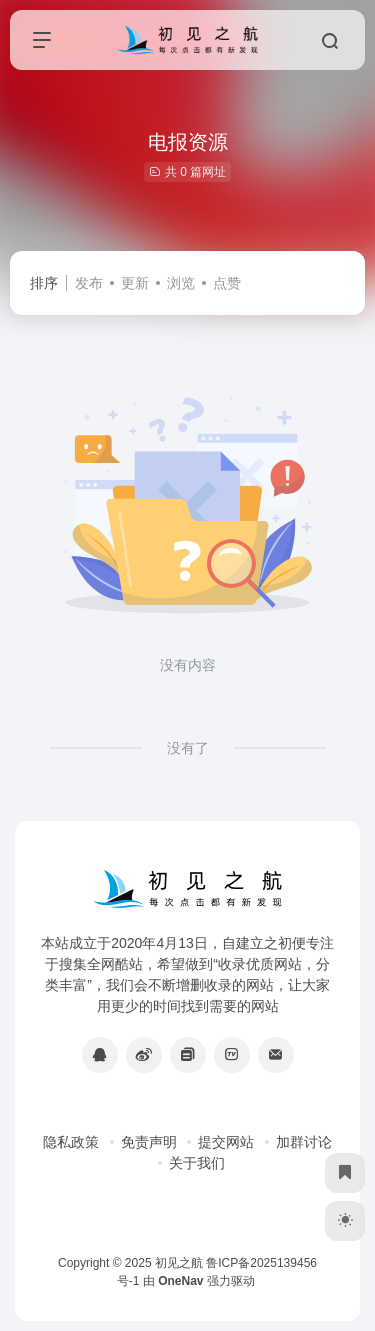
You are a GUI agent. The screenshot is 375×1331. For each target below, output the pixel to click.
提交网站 (226, 1142)
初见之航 (179, 1263)
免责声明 (149, 1142)
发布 (89, 283)
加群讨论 (304, 1142)
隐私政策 (71, 1142)
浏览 (181, 283)
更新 (135, 283)
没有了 (188, 748)
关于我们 (197, 1163)
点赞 (227, 283)
